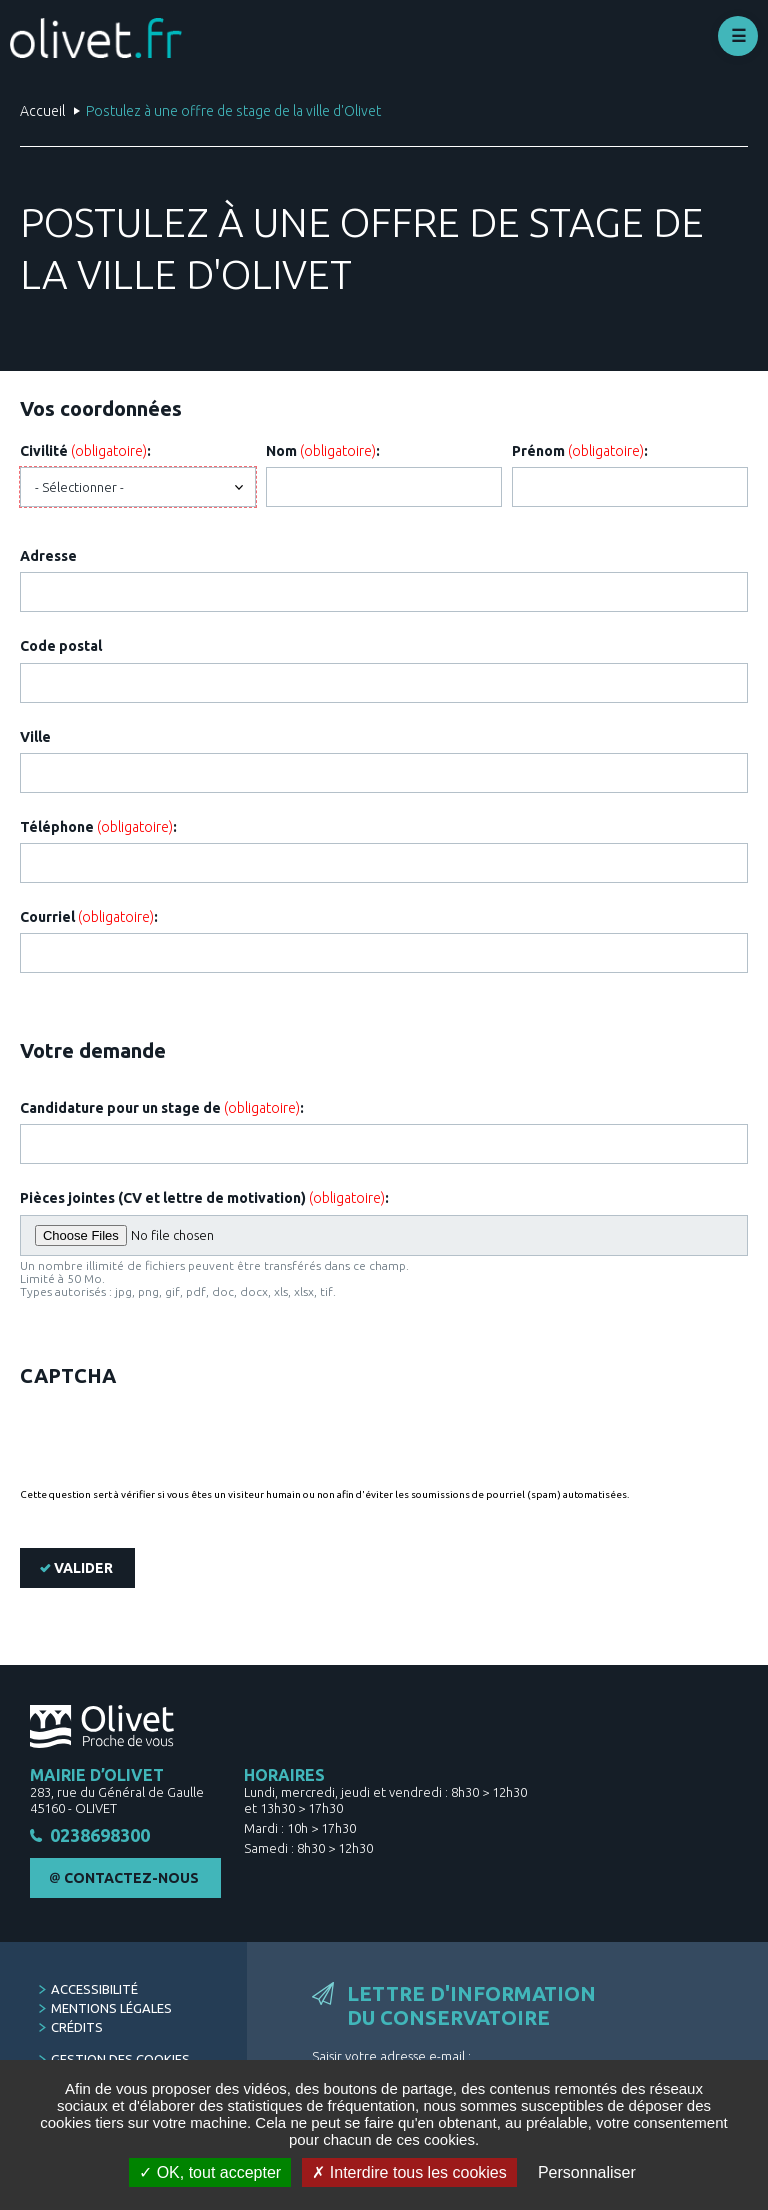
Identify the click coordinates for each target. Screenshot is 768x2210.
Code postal (61, 646)
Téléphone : (98, 827)
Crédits (77, 2027)
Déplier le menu (738, 36)
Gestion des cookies (120, 2059)
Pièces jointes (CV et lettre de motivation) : (204, 1198)
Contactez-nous (131, 1878)
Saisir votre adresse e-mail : (391, 2056)
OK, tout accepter (210, 2172)
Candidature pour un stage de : (162, 1108)
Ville (35, 737)
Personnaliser (587, 2172)
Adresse (48, 556)
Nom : (323, 451)
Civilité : (85, 451)
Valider (83, 1568)
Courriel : (89, 917)
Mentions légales (111, 2008)
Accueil (42, 111)
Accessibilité (94, 1989)
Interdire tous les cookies (409, 2172)
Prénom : (580, 451)
